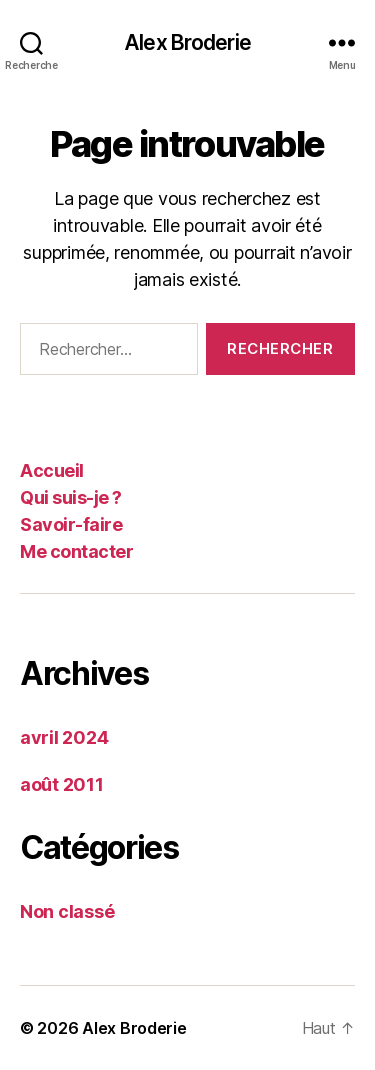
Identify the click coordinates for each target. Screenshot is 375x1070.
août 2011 (62, 784)
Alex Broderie (187, 42)
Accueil (52, 470)
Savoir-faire (71, 524)
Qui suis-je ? (71, 497)
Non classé (67, 911)
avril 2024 (64, 737)
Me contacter (76, 551)
